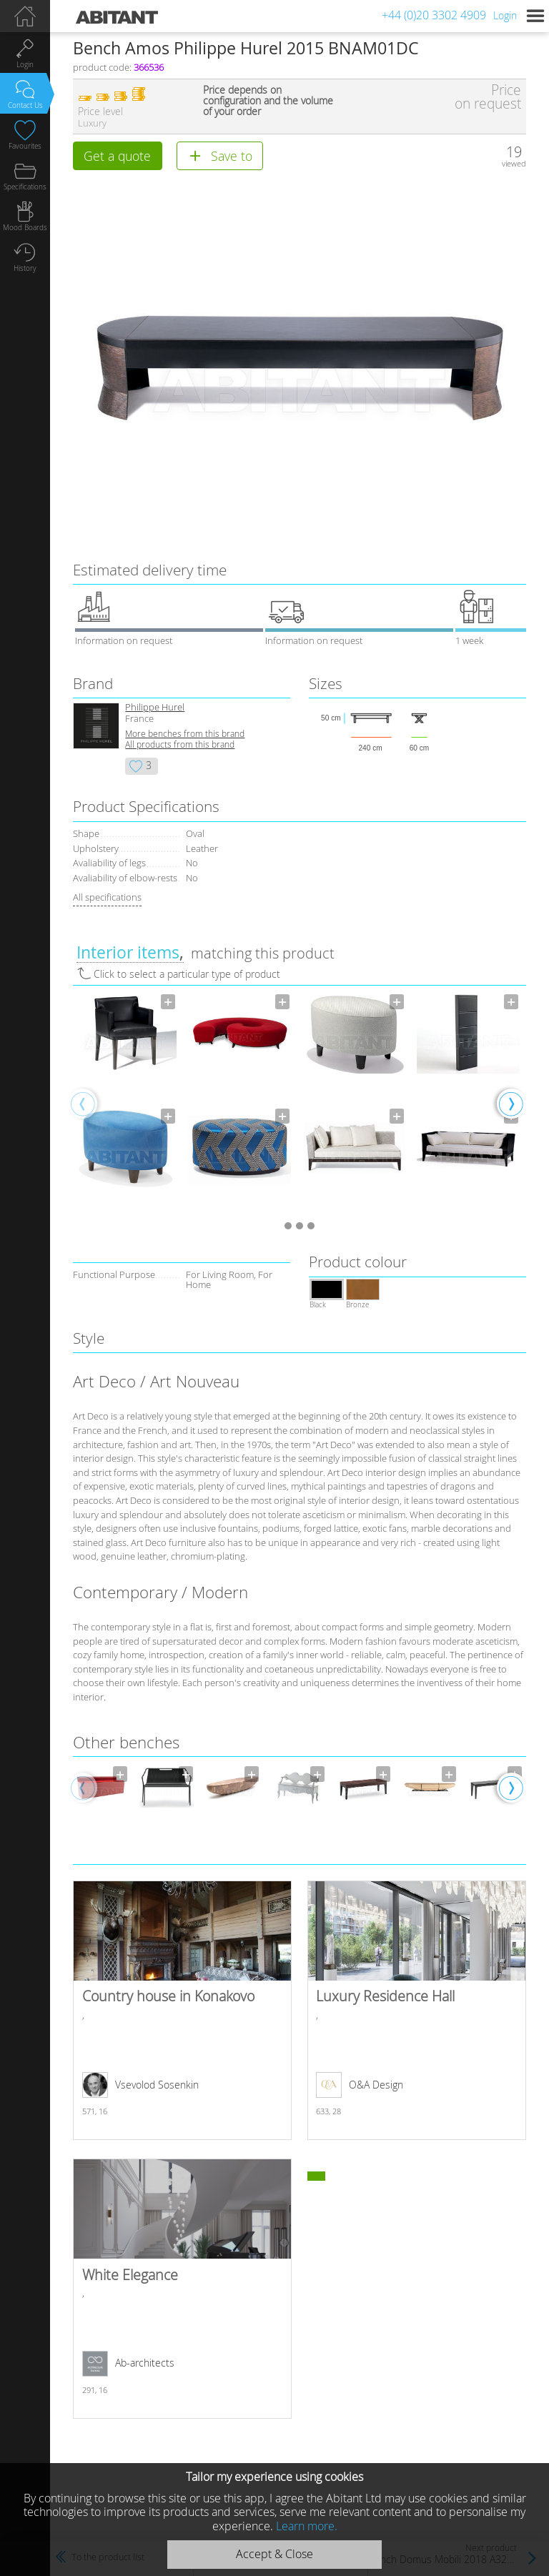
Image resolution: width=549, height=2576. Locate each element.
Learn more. (306, 2526)
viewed (514, 163)
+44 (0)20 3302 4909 (434, 15)
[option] (125, 1103)
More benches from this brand (184, 734)
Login (505, 15)
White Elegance (182, 2288)
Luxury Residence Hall (416, 2010)
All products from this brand (179, 744)
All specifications (107, 897)
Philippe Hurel (154, 707)
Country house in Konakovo (182, 2010)
